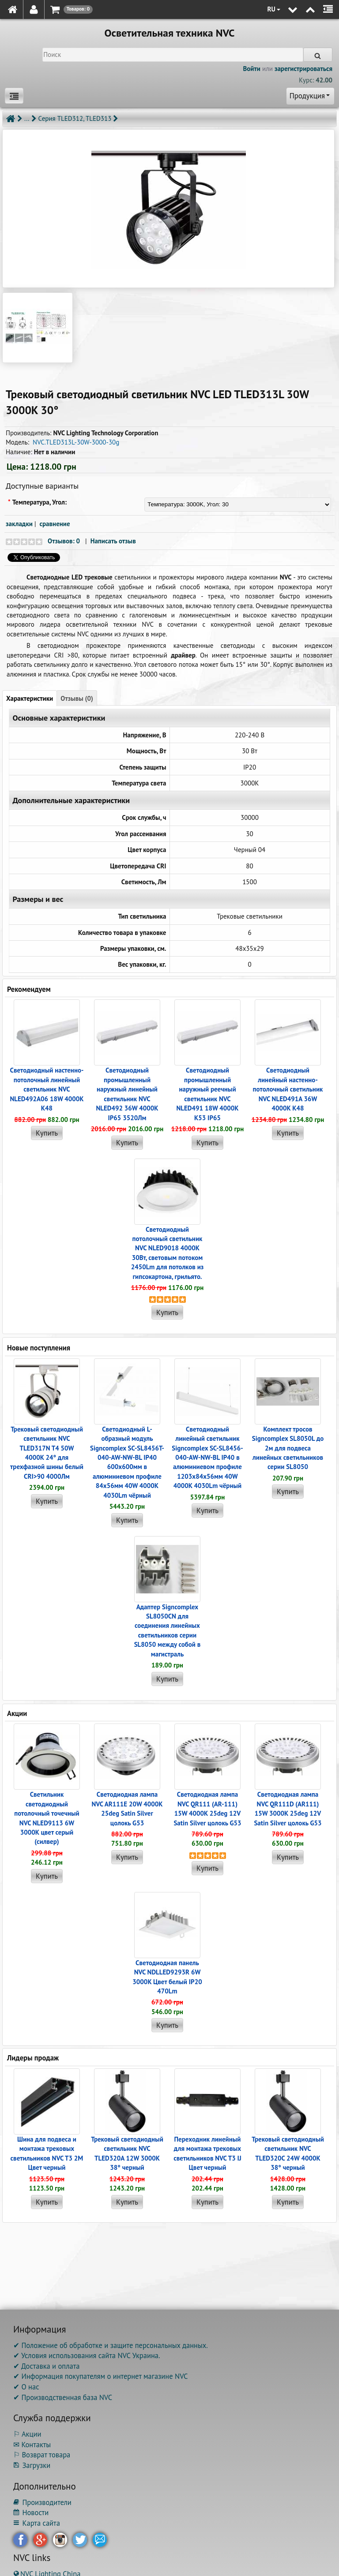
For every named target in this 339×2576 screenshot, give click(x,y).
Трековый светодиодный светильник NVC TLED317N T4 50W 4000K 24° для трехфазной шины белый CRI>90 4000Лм (46, 1453)
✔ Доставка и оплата (46, 2366)
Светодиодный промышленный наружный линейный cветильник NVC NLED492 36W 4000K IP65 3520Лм (127, 1094)
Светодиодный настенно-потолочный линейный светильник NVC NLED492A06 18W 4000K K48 (46, 1089)
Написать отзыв (113, 541)
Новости (31, 2512)
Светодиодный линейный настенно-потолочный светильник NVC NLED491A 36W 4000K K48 (288, 1089)
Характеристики (29, 698)
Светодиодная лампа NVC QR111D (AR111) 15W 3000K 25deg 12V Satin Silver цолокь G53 (287, 1808)
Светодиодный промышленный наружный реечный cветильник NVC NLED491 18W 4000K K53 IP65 (207, 1094)
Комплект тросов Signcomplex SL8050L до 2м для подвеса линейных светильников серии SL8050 (288, 1448)
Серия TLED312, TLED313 (75, 118)
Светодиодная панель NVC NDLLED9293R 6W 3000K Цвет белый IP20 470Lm (167, 1977)
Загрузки (31, 2465)
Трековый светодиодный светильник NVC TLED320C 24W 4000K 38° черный (288, 2153)
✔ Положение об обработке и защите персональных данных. (110, 2345)
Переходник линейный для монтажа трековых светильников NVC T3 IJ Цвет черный (207, 2153)
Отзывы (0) (76, 698)
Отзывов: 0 (64, 541)
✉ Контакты (32, 2444)
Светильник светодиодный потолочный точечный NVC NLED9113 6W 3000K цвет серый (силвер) (46, 1818)
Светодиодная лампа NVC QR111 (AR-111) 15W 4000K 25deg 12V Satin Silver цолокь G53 (207, 1808)
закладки (19, 524)
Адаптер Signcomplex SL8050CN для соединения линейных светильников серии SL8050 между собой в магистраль (167, 1630)
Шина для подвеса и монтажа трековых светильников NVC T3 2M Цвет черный (47, 2153)
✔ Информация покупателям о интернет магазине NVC (100, 2376)
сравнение (55, 524)
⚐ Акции (27, 2434)
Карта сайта (36, 2523)
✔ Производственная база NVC (62, 2397)
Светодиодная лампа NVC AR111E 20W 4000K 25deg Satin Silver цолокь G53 (126, 1808)
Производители (42, 2502)
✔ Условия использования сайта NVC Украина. (86, 2355)
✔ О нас (26, 2387)
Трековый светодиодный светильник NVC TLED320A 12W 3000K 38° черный (127, 2153)
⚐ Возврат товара (41, 2455)
